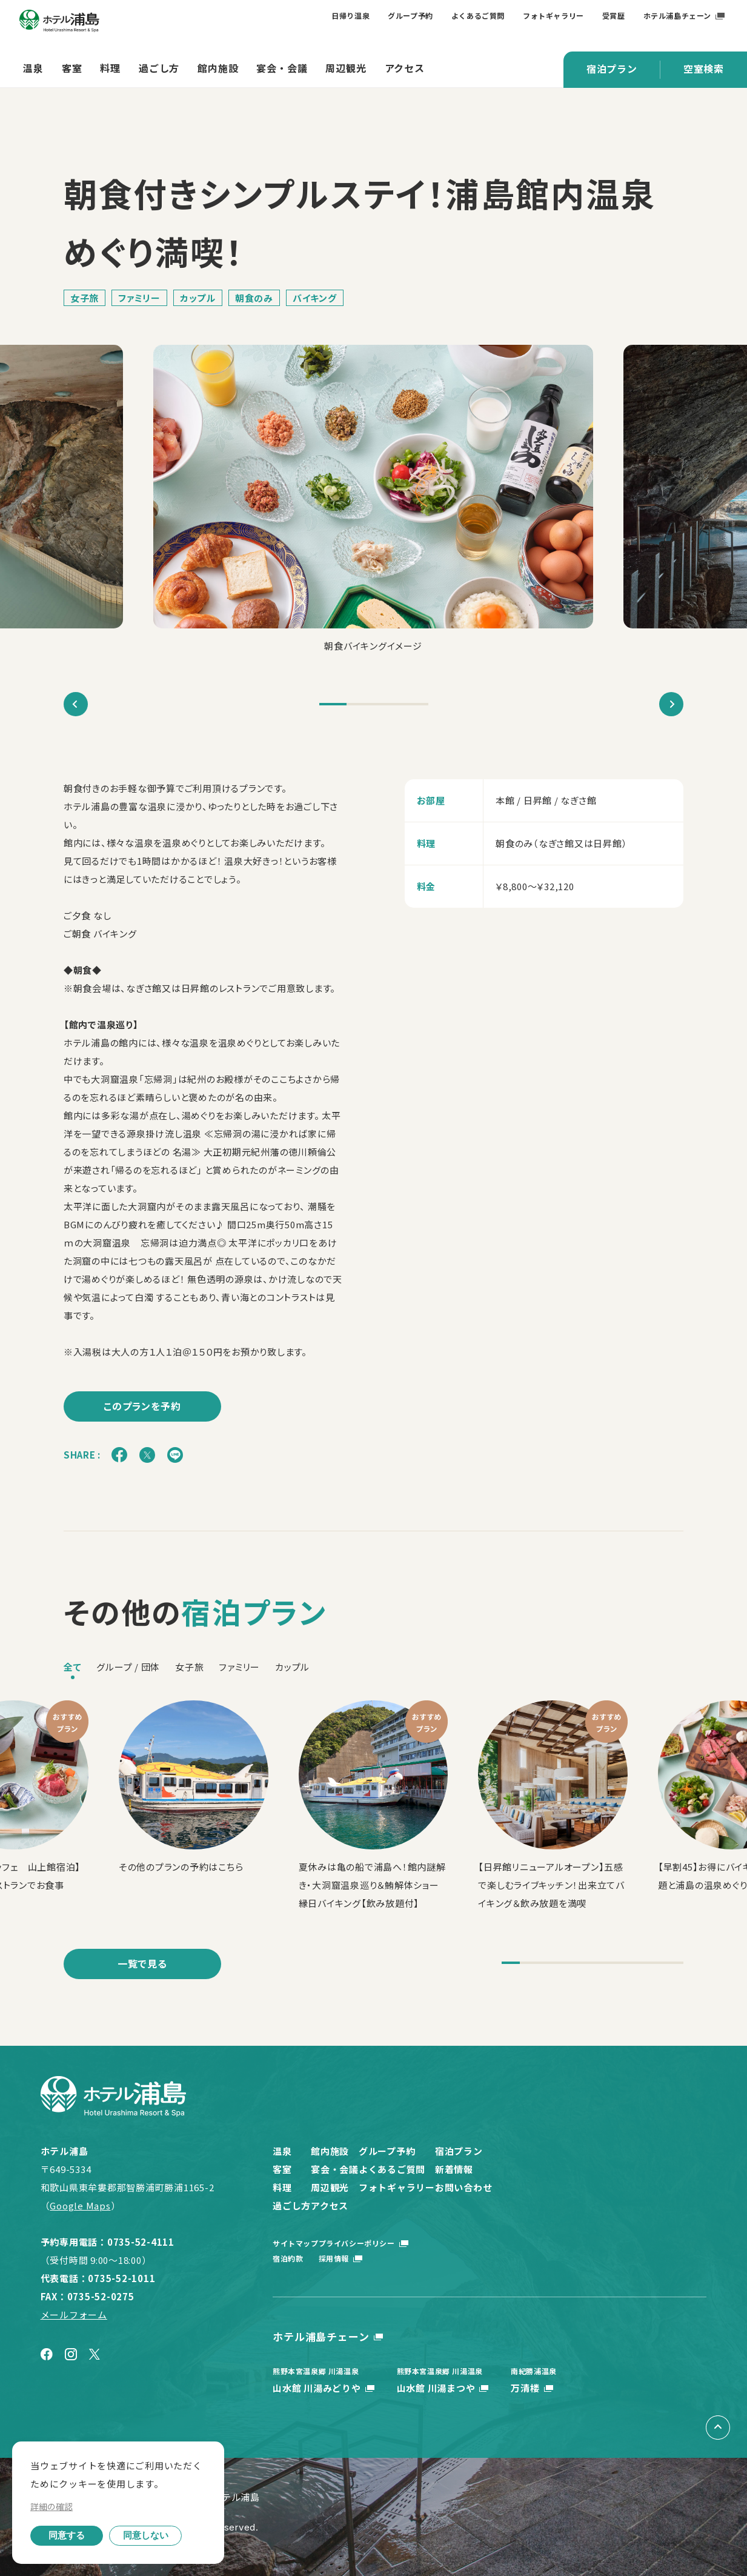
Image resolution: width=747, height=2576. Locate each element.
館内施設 (218, 68)
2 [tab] (360, 704)
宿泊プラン (611, 68)
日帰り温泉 (350, 15)
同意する (66, 2535)
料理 (110, 68)
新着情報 (569, 2169)
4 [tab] (414, 704)
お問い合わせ (579, 2187)
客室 (72, 68)
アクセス (405, 68)
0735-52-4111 (140, 2241)
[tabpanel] (373, 500)
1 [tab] (333, 704)
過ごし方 (159, 68)
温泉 (33, 68)
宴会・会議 (281, 68)
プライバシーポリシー (386, 2243)
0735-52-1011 (121, 2278)
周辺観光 (345, 68)
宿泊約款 (288, 2258)
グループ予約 (410, 15)
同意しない (145, 2535)
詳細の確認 (51, 2506)
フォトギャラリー (553, 15)
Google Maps (80, 2205)
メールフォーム (74, 2314)
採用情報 (363, 2258)
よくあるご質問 (478, 15)
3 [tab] (387, 704)
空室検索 (703, 68)
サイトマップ (296, 2243)
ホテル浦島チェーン (677, 15)
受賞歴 (613, 15)
